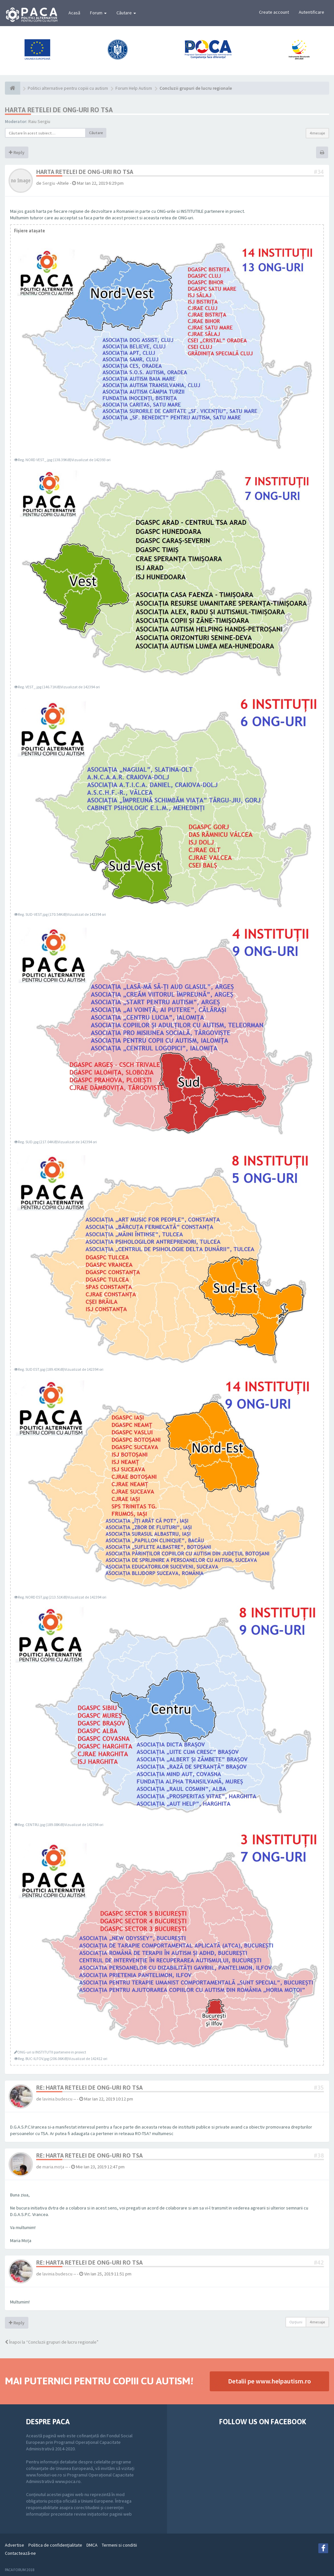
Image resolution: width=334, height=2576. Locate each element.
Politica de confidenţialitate (55, 2545)
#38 (319, 2155)
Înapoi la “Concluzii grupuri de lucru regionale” (52, 2342)
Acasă (74, 13)
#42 (319, 2262)
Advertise (14, 2545)
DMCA (92, 2545)
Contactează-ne (20, 2553)
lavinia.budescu (57, 2099)
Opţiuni (295, 2321)
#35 (319, 2087)
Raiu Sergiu (39, 121)
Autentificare (311, 12)
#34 (319, 171)
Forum (98, 13)
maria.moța (53, 2167)
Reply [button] (16, 152)
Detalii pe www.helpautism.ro (269, 2381)
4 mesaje (317, 133)
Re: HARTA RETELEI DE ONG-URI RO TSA (89, 2087)
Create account (274, 12)
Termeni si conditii (119, 2545)
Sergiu (48, 183)
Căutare (126, 13)
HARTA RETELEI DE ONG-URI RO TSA (59, 110)
